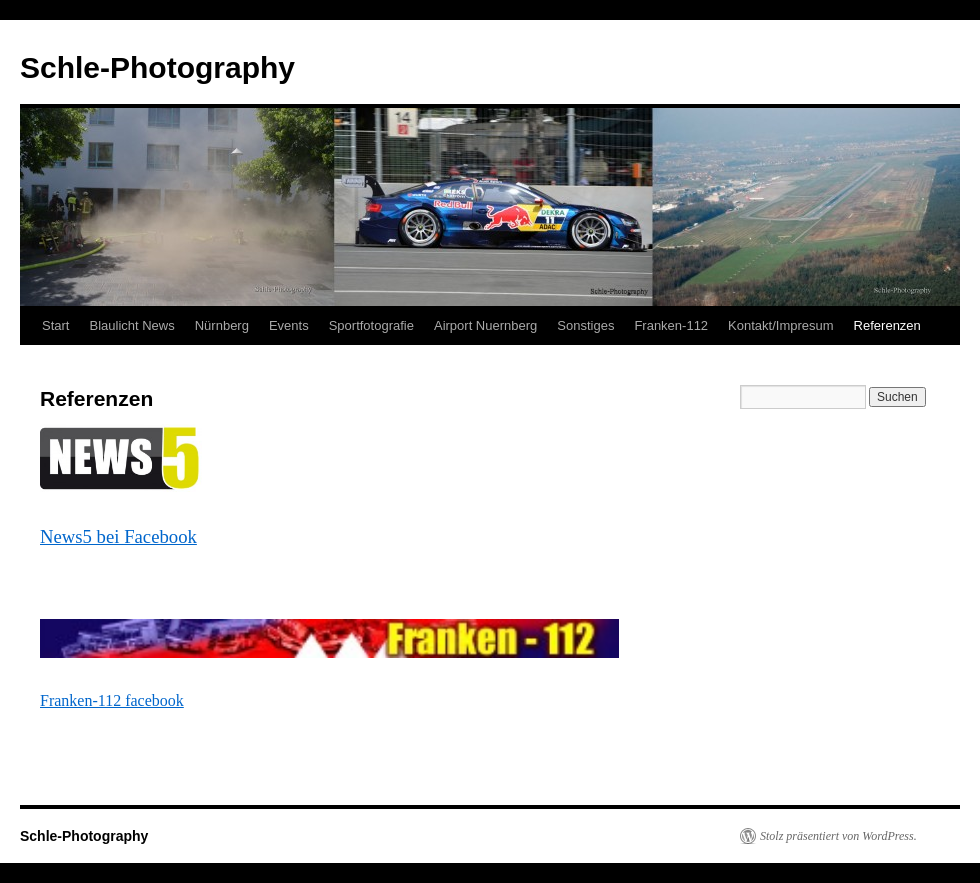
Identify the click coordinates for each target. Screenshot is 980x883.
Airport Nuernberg (485, 325)
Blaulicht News (131, 325)
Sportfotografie (371, 325)
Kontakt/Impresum (781, 325)
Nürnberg (222, 325)
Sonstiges (585, 325)
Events (289, 325)
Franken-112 (671, 325)
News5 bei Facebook (118, 536)
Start (55, 325)
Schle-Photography (157, 67)
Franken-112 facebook (112, 700)
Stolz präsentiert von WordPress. (838, 836)
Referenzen (887, 325)
